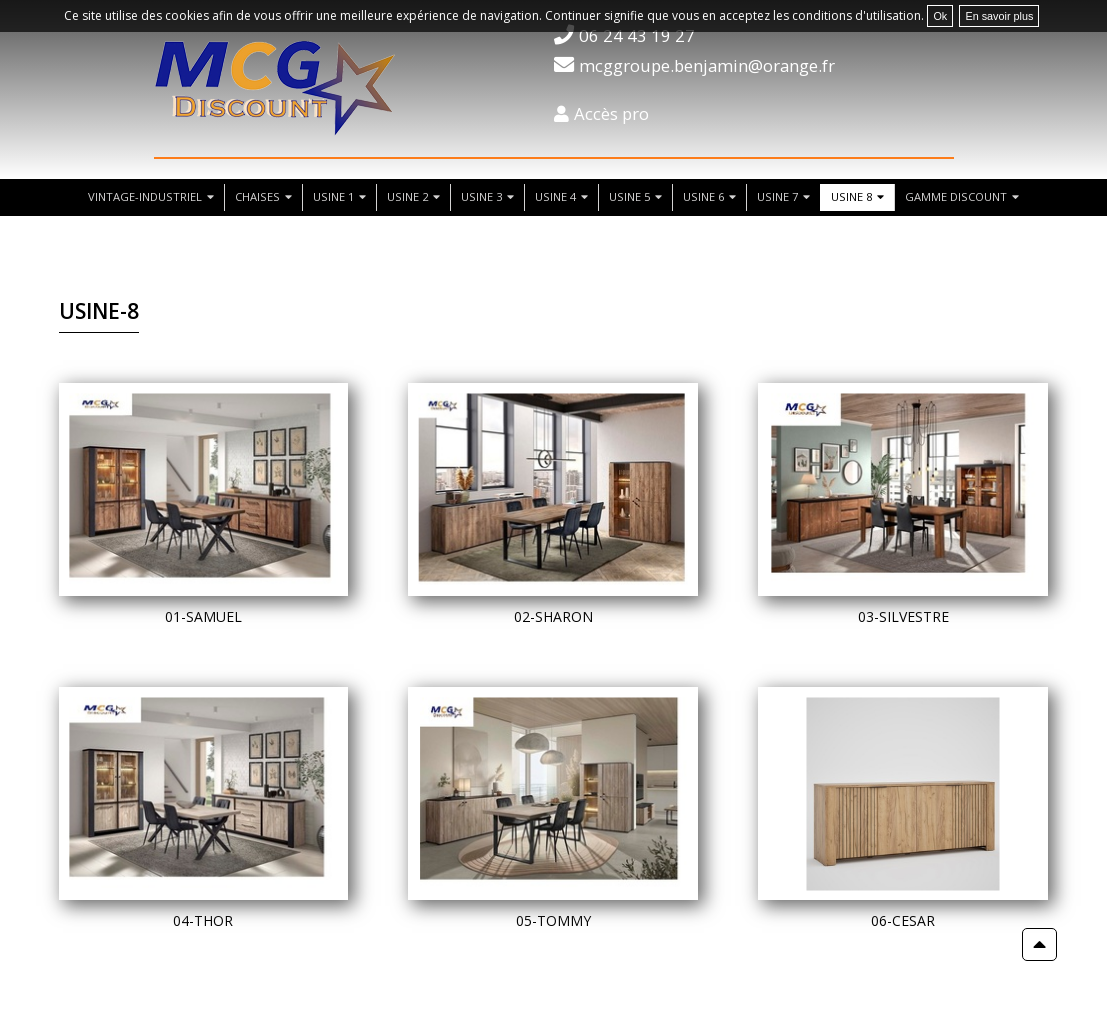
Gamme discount (956, 196)
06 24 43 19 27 (637, 35)
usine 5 (629, 196)
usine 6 (703, 196)
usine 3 (481, 196)
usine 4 (555, 196)
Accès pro (611, 113)
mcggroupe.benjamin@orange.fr (707, 65)
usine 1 (333, 196)
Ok (940, 16)
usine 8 (851, 196)
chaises (257, 196)
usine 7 (777, 196)
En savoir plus (999, 16)
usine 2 (407, 196)
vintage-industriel (145, 196)
